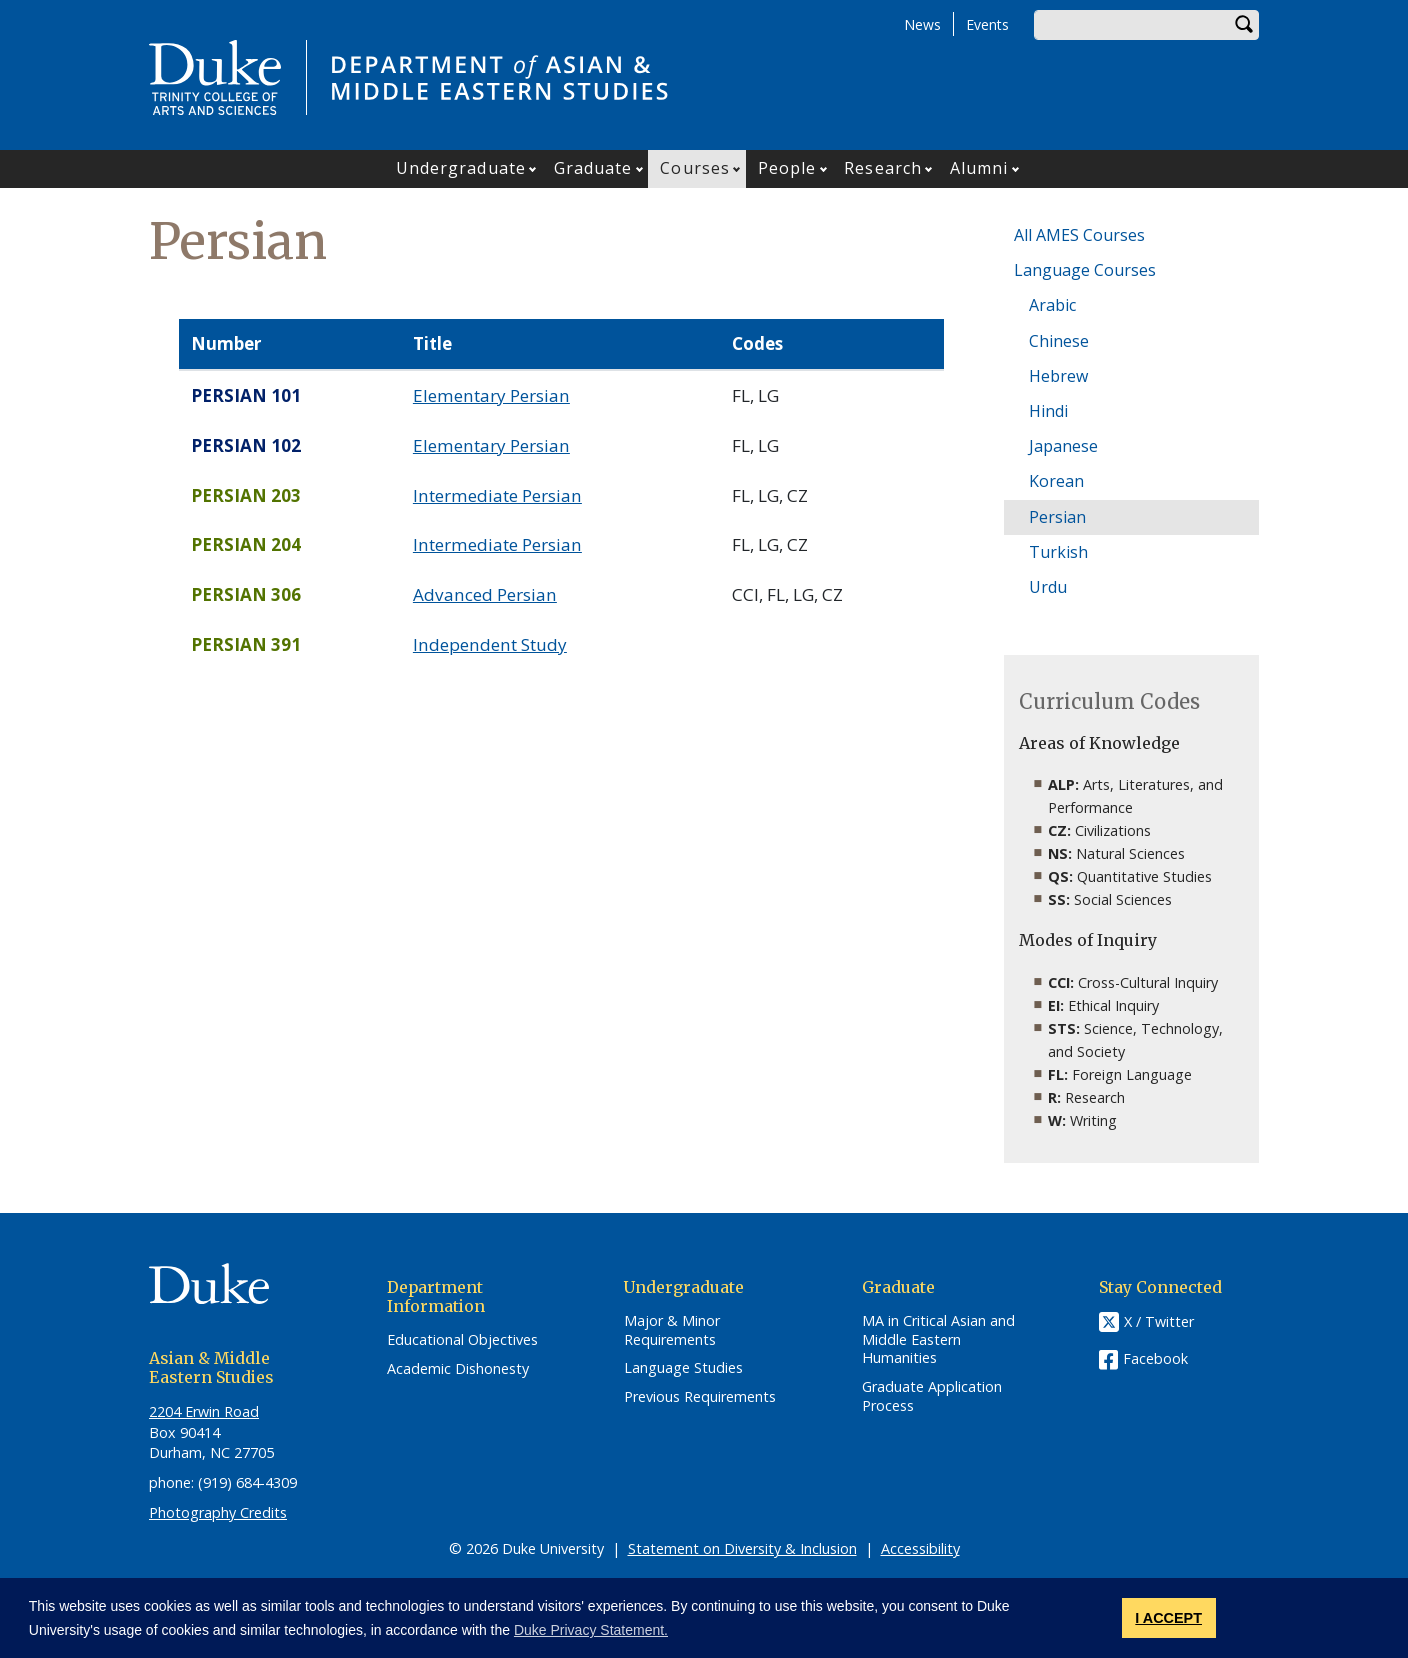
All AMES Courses (1079, 235)
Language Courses (1085, 270)
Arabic (1052, 305)
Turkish (1058, 552)
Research (883, 168)
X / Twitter (1159, 1321)
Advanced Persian (485, 594)
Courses (695, 168)
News (922, 24)
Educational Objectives (462, 1340)
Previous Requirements (700, 1397)
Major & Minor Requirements (672, 1330)
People (787, 168)
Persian (1057, 517)
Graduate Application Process (932, 1396)
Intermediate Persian (497, 495)
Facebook (1155, 1358)
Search (1244, 25)
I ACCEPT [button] (1168, 1618)
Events (987, 24)
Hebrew (1058, 376)
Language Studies (683, 1368)
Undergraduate (461, 168)
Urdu (1048, 587)
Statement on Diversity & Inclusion (742, 1548)
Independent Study (490, 644)
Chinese (1059, 341)
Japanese (1063, 446)
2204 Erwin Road (204, 1411)
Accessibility (920, 1548)
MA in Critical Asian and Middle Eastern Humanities (938, 1339)
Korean (1056, 481)
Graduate (593, 168)
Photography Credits (218, 1512)
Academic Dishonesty (458, 1369)
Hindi (1048, 411)
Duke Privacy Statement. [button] (591, 1630)
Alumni (979, 168)
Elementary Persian (491, 395)
